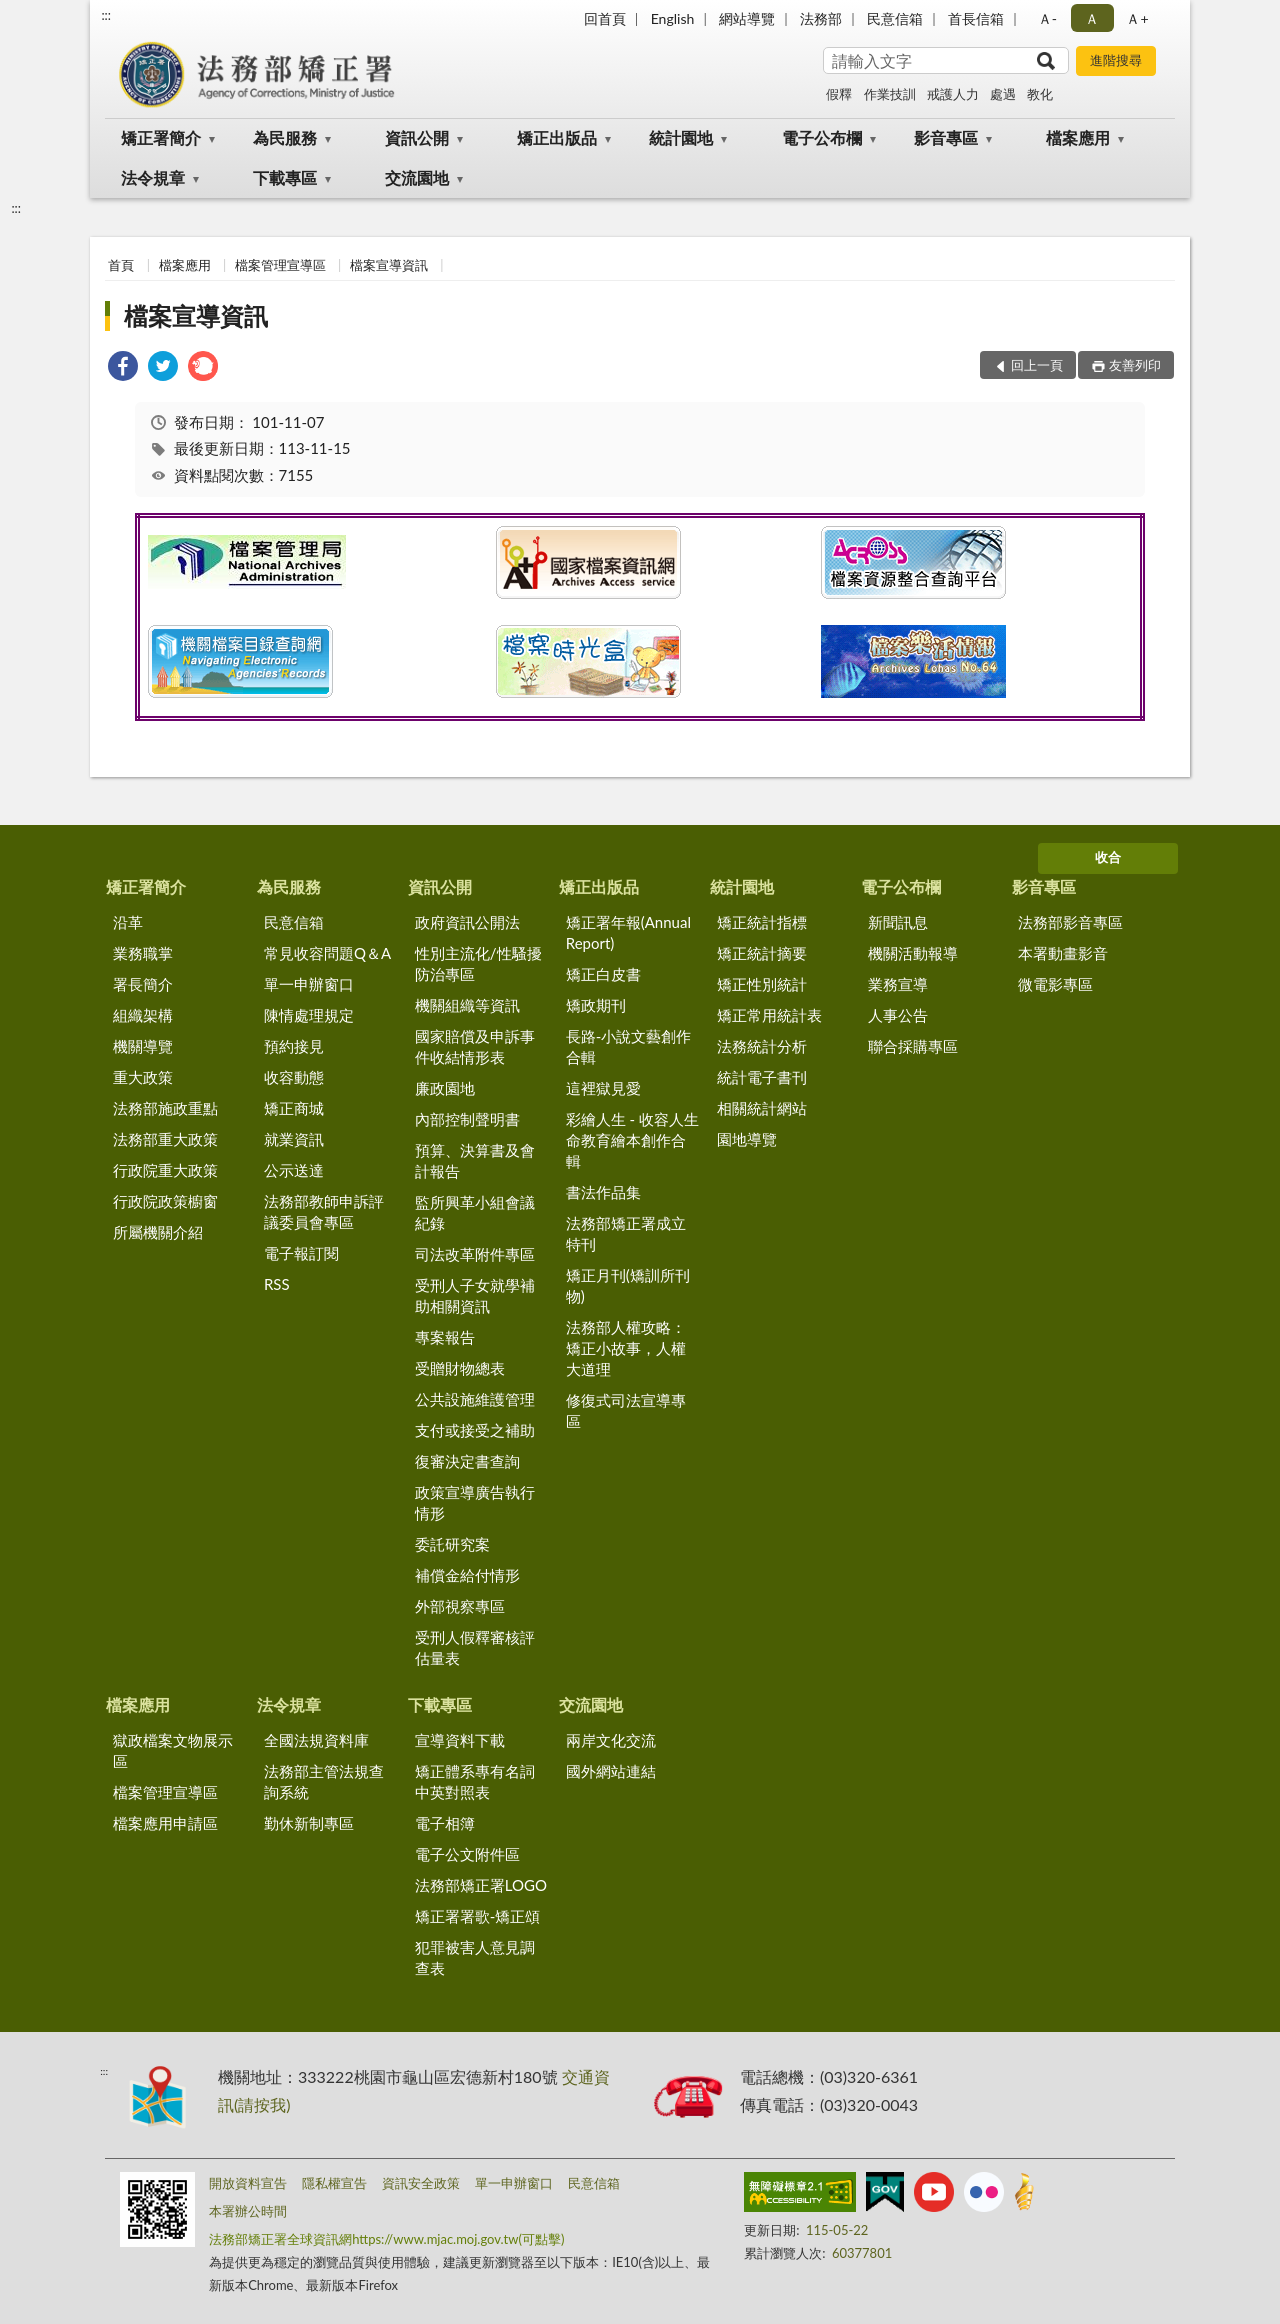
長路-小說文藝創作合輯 (629, 1046)
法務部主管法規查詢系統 (324, 1781)
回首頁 (605, 18)
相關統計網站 (762, 1108)
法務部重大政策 (165, 1139)
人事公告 (898, 1015)
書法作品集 (603, 1192)
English (673, 18)
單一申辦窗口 (309, 984)
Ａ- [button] (1047, 18)
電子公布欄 (822, 137)
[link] (123, 368)
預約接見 (294, 1046)
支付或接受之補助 (475, 1430)
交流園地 (417, 177)
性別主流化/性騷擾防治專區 (478, 963)
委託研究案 (452, 1544)
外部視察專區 (460, 1606)
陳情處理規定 (309, 1015)
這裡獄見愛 (603, 1088)
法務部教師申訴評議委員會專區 (324, 1211)
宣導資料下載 (460, 1740)
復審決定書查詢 (467, 1461)
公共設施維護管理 (475, 1399)
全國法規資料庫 (316, 1740)
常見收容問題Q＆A (327, 953)
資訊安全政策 (421, 2183)
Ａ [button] (1092, 18)
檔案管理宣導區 (280, 265)
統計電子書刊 (762, 1077)
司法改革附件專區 (475, 1254)
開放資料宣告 (248, 2183)
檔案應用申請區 (165, 1823)
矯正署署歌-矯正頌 (478, 1916)
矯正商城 (294, 1108)
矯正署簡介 (161, 137)
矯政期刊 (596, 1005)
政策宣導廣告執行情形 (475, 1502)
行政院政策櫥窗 (165, 1201)
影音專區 (946, 137)
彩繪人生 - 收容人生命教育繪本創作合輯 (632, 1140)
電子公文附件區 (467, 1854)
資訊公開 (417, 137)
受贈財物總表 (460, 1368)
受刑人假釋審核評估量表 (475, 1647)
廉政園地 (445, 1088)
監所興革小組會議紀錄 (475, 1212)
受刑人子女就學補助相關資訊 (475, 1295)
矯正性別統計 (762, 984)
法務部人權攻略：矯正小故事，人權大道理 (626, 1348)
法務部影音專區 (1070, 922)
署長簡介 (143, 984)
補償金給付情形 (467, 1575)
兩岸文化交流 (611, 1740)
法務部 (821, 18)
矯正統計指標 (762, 922)
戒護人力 (953, 94)
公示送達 (294, 1170)
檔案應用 (1078, 137)
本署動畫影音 (1063, 953)
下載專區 (285, 177)
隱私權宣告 (334, 2183)
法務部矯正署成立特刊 (626, 1233)
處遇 (1003, 94)
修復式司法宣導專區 (626, 1410)
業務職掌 (143, 953)
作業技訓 (890, 94)
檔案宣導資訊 (389, 265)
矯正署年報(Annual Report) (628, 932)
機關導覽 (143, 1046)
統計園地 (681, 137)
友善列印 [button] (1135, 365)
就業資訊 (294, 1139)
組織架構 (143, 1015)
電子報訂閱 (301, 1253)
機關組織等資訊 (467, 1005)
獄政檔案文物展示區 (173, 1750)
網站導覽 (747, 18)
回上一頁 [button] (1037, 365)
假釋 (839, 94)
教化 (1040, 94)
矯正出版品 (557, 137)
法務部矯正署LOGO (481, 1885)
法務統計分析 (762, 1046)
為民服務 (285, 137)
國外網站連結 (611, 1771)
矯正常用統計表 (769, 1015)
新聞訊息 (898, 922)
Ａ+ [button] (1137, 18)
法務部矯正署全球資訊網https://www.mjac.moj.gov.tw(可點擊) (386, 2239)
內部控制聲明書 (467, 1119)
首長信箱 (976, 18)
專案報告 (445, 1337)
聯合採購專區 (913, 1046)
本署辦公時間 (248, 2211)
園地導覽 (747, 1139)
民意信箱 (895, 18)
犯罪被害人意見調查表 (475, 1957)
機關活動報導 (913, 953)
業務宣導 (898, 984)
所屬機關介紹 (158, 1232)
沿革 (128, 922)
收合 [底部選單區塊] (1108, 857)
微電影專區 (1055, 984)
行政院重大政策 (165, 1170)
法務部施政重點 (165, 1108)
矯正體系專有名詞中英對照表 (475, 1781)
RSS (277, 1284)
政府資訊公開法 (467, 922)
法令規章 (153, 177)
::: (106, 15)
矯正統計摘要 (762, 953)
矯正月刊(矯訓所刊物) (628, 1285)
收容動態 (294, 1077)
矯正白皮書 (603, 974)
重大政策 (143, 1077)
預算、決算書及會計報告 (475, 1160)
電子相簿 (445, 1823)
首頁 (121, 265)
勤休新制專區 (309, 1823)
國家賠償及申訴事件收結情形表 (475, 1046)
